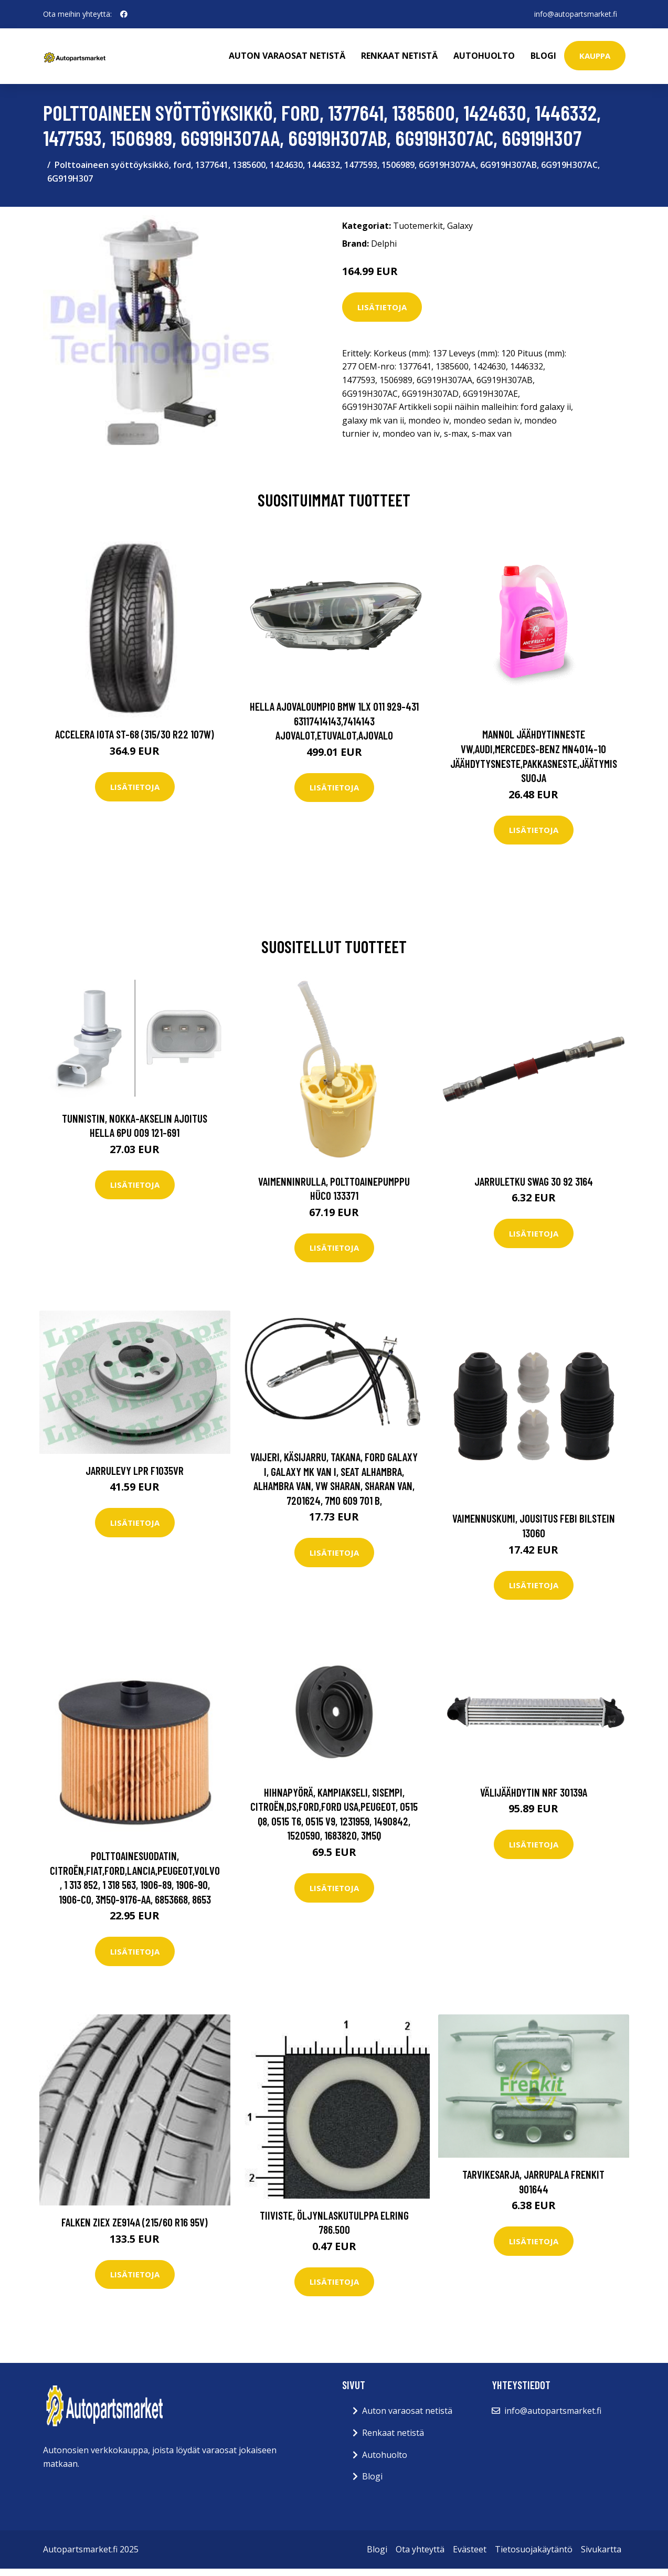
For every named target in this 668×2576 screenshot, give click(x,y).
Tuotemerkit (418, 225)
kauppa (594, 55)
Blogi (543, 55)
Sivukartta (601, 2549)
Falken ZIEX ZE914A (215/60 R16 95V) (134, 2222)
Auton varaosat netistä (287, 55)
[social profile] (124, 14)
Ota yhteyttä (420, 2549)
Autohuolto (484, 55)
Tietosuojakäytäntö (533, 2549)
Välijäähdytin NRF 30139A (533, 1792)
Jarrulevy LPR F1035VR (135, 1470)
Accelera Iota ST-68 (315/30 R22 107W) (134, 734)
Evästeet (469, 2549)
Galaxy (460, 225)
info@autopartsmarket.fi (575, 14)
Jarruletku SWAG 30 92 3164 (533, 1181)
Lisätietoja (382, 307)
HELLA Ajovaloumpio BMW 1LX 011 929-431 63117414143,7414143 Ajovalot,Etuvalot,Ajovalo (334, 721)
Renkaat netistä (399, 55)
